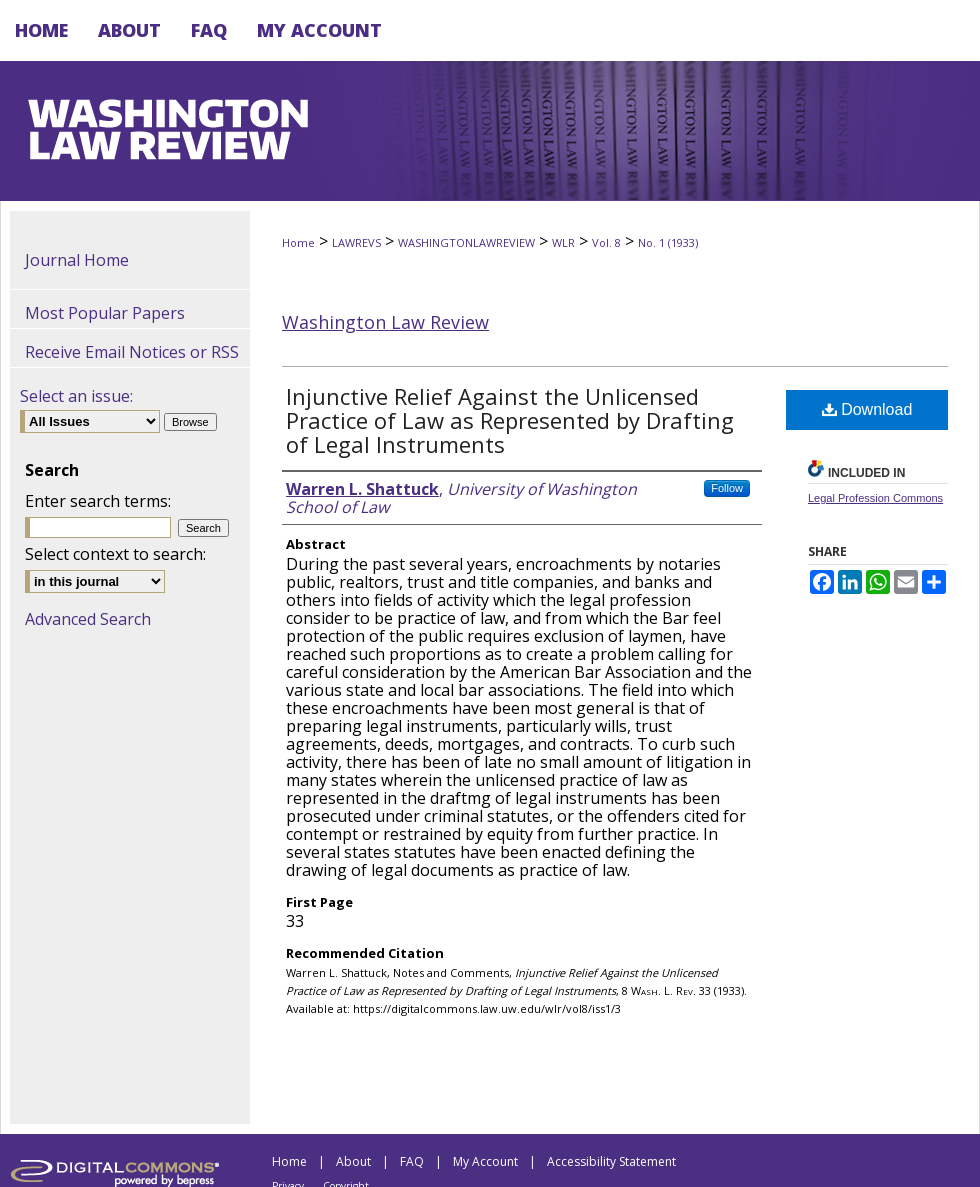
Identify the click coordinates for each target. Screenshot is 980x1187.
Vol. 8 (606, 242)
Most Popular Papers (105, 313)
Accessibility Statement (611, 1161)
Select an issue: (76, 396)
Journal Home (77, 260)
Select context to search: (115, 554)
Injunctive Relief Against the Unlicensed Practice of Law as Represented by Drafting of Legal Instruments (510, 420)
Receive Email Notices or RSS (132, 352)
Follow (727, 488)
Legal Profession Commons (875, 498)
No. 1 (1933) (668, 242)
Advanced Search (88, 619)
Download (867, 409)
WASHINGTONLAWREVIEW (466, 242)
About (353, 1161)
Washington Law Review (385, 322)
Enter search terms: (98, 501)
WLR (563, 242)
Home (298, 242)
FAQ (412, 1161)
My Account (485, 1161)
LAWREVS (356, 242)
